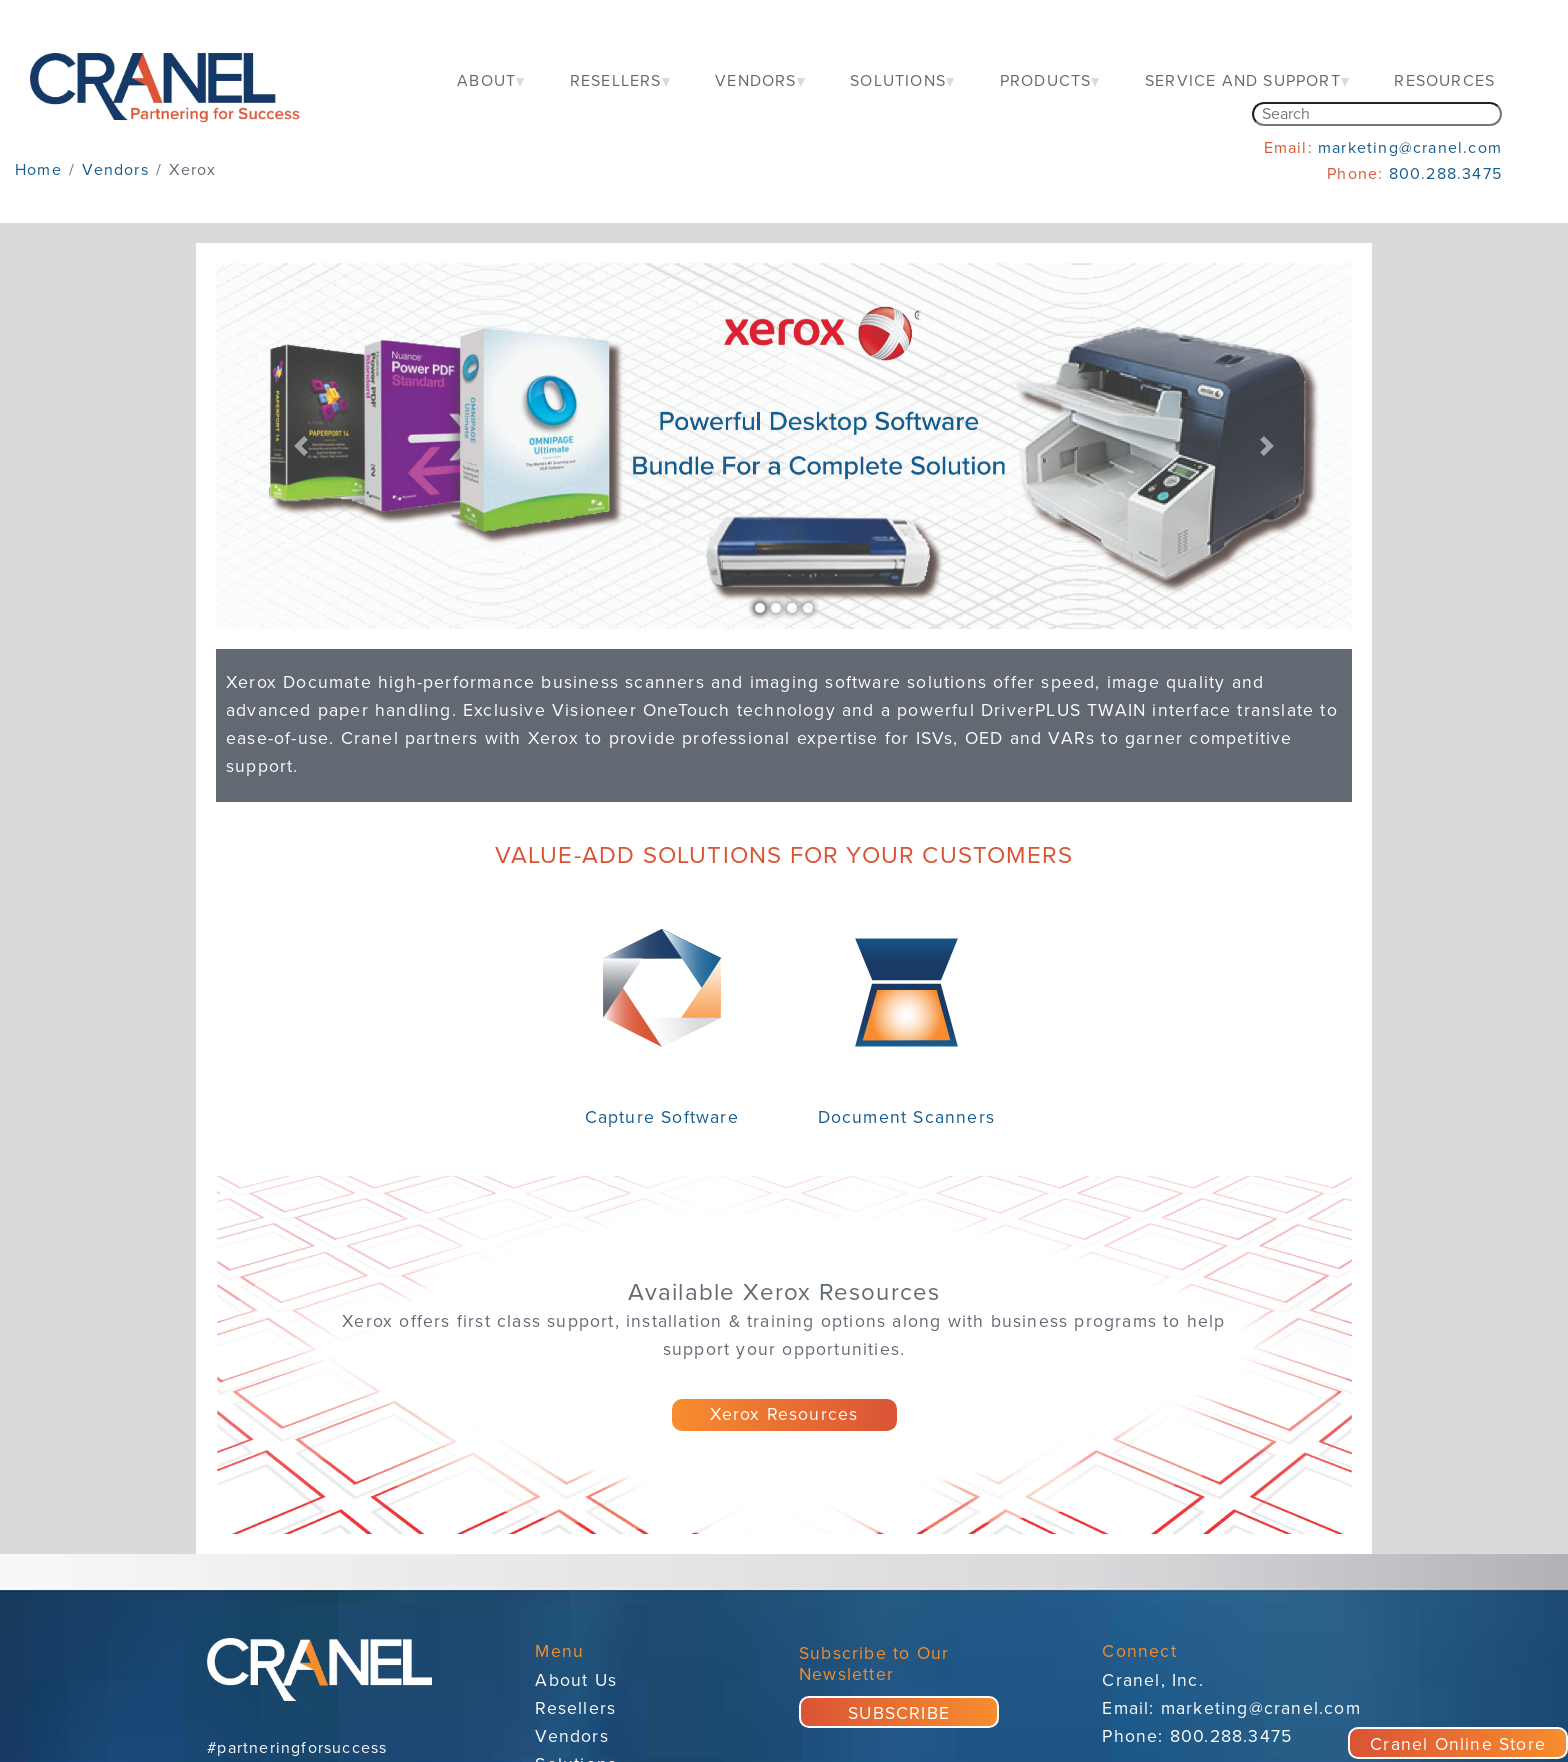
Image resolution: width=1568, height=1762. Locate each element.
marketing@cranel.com (1410, 148)
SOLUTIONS (898, 81)
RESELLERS (616, 81)
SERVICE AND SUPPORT (1243, 81)
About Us (576, 1680)
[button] (301, 446)
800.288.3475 (1445, 174)
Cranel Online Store (1458, 1744)
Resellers (575, 1708)
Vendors (571, 1736)
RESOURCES (1444, 81)
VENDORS (755, 81)
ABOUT (486, 81)
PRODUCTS (1046, 81)
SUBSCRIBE (899, 1713)
